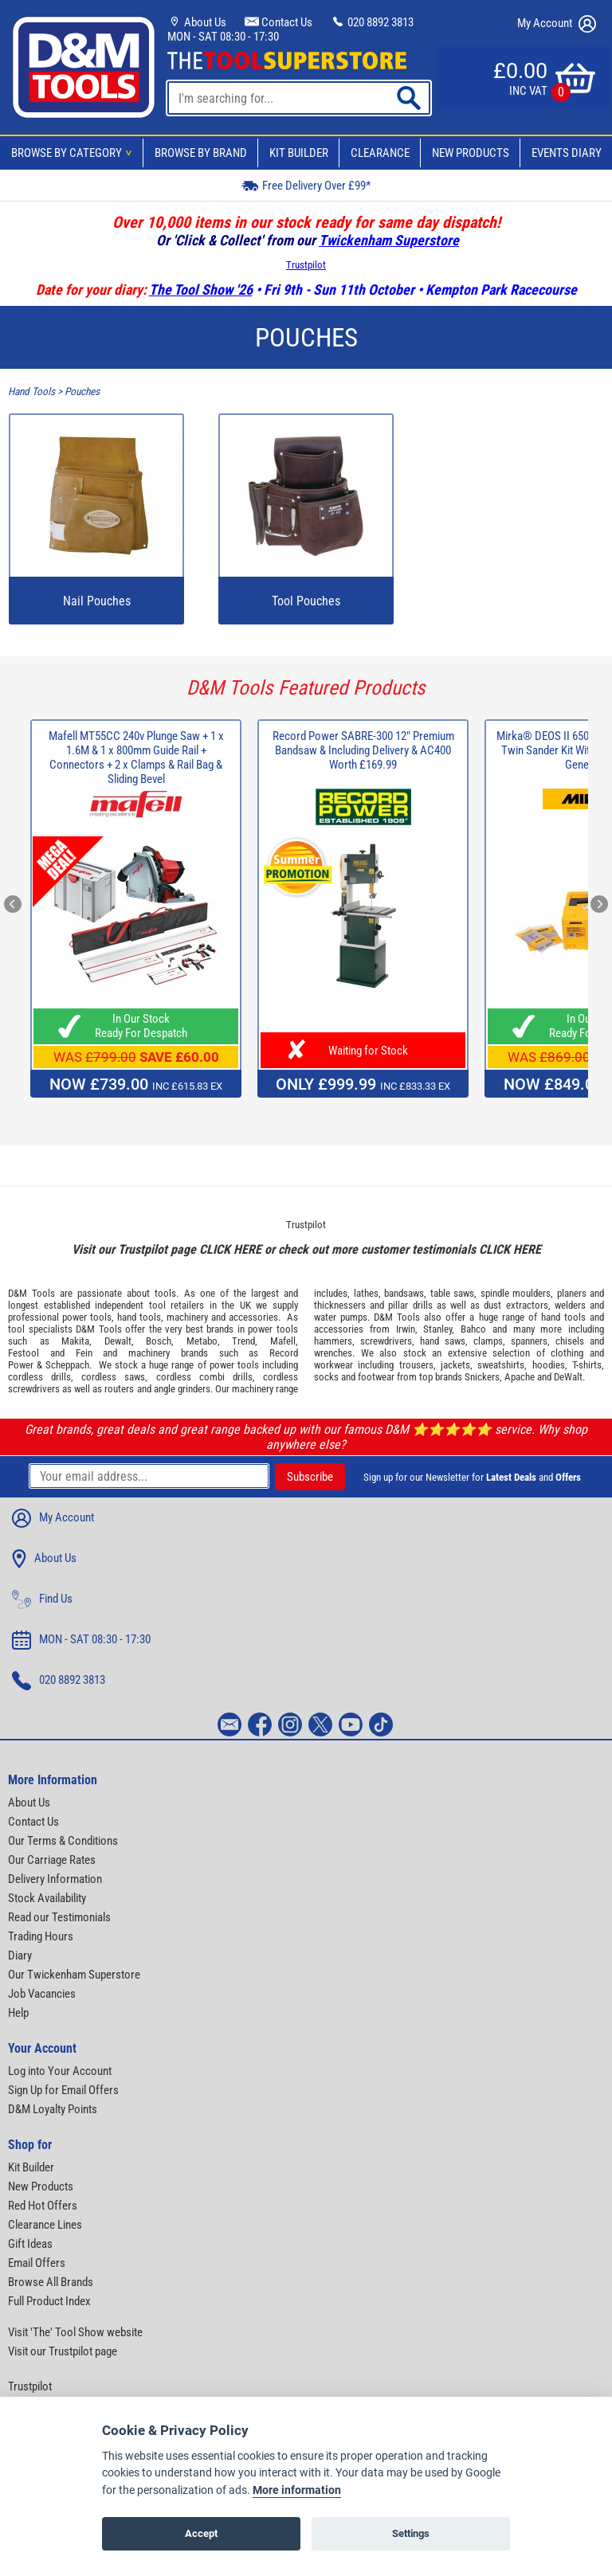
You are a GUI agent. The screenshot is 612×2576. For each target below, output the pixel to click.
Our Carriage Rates (52, 1860)
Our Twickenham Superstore (74, 1974)
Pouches (82, 391)
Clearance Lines (45, 2225)
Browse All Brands (50, 2282)
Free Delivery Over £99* (306, 185)
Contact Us (278, 22)
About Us (196, 22)
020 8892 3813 (372, 22)
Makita (75, 1341)
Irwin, (407, 1329)
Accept (201, 2533)
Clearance (380, 153)
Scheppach (67, 1365)
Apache (519, 1377)
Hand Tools (31, 391)
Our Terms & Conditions (63, 1841)
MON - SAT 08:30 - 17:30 (223, 36)
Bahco (473, 1329)
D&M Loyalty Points (52, 2109)
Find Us (42, 1599)
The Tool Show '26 (201, 289)
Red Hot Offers (42, 2205)
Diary (20, 1955)
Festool (23, 1353)
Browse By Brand (201, 153)
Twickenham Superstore (389, 240)
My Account (556, 24)
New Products (470, 153)
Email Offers (36, 2263)
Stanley (437, 1329)
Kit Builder (298, 153)
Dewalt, (119, 1341)
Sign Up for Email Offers (63, 2090)
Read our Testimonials (59, 1917)
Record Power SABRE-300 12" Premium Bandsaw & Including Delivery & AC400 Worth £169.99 (363, 750)
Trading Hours (40, 1936)
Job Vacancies (42, 1994)
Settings (411, 2533)
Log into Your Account (60, 2071)
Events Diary (567, 153)
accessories (253, 1317)
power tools (87, 1317)
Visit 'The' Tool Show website (75, 2332)
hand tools (139, 1317)
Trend (243, 1341)
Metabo (202, 1341)
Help (18, 2013)
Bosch (158, 1341)
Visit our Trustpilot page (62, 2351)
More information (297, 2490)
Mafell (283, 1341)
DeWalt (568, 1377)
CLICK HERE (230, 1249)
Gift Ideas (30, 2244)
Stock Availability (47, 1898)
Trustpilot (306, 265)
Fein (84, 1353)
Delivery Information (55, 1879)
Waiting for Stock (363, 1050)
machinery (187, 1317)
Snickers (482, 1377)
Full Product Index (49, 2301)
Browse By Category (74, 153)
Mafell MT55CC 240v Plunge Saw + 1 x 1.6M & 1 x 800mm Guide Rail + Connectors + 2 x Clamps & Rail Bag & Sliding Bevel (136, 757)
